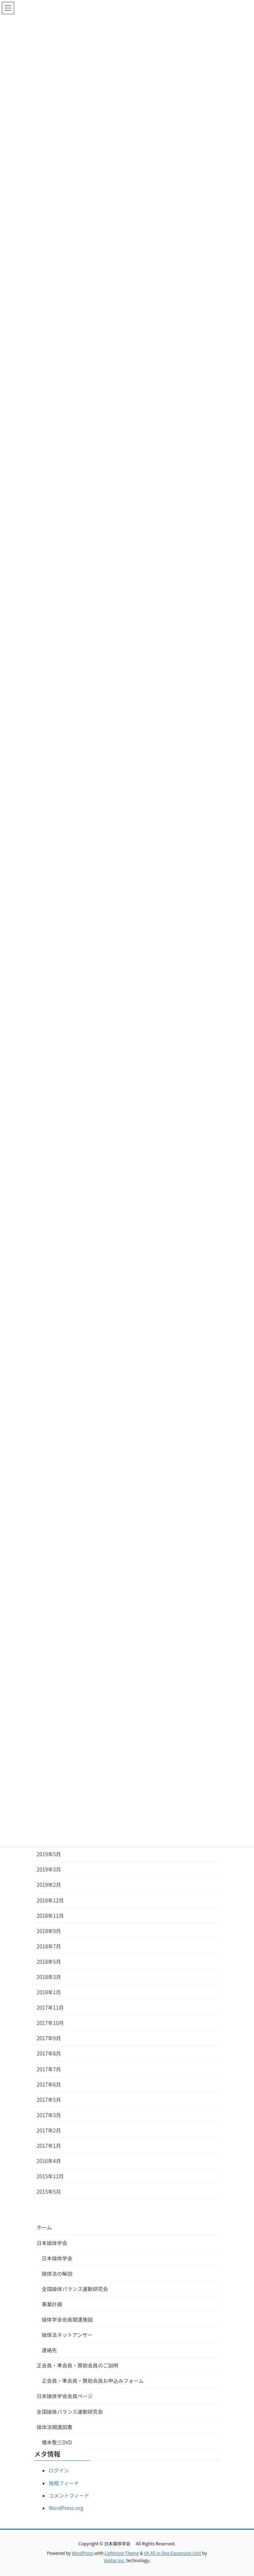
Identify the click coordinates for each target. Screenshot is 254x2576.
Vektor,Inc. (114, 2560)
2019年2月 (49, 1884)
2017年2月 (49, 2130)
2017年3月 (49, 2115)
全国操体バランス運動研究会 (75, 2288)
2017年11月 (50, 2007)
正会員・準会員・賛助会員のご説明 (77, 2365)
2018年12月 (50, 1900)
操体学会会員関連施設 (67, 2319)
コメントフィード (69, 2495)
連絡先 (49, 2350)
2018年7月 (49, 1946)
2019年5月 (49, 1854)
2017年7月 (49, 2069)
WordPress (83, 2553)
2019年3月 (49, 1869)
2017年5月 (49, 2099)
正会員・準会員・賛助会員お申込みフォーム (93, 2380)
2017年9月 (49, 2038)
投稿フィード (64, 2483)
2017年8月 (49, 2053)
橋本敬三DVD (57, 2442)
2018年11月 (50, 1915)
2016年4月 (49, 2161)
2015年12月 (50, 2176)
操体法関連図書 (55, 2427)
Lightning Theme (122, 2553)
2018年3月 (49, 1976)
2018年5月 (49, 1961)
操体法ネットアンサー (67, 2334)
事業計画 (52, 2304)
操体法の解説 (57, 2273)
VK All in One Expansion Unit (172, 2553)
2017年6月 (49, 2084)
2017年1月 (49, 2145)
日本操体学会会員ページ (65, 2396)
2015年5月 (49, 2191)
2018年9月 (49, 1931)
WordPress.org (66, 2507)
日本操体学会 (52, 2243)
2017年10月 (50, 2022)
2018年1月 (49, 1992)
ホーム (44, 2227)
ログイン (59, 2470)
